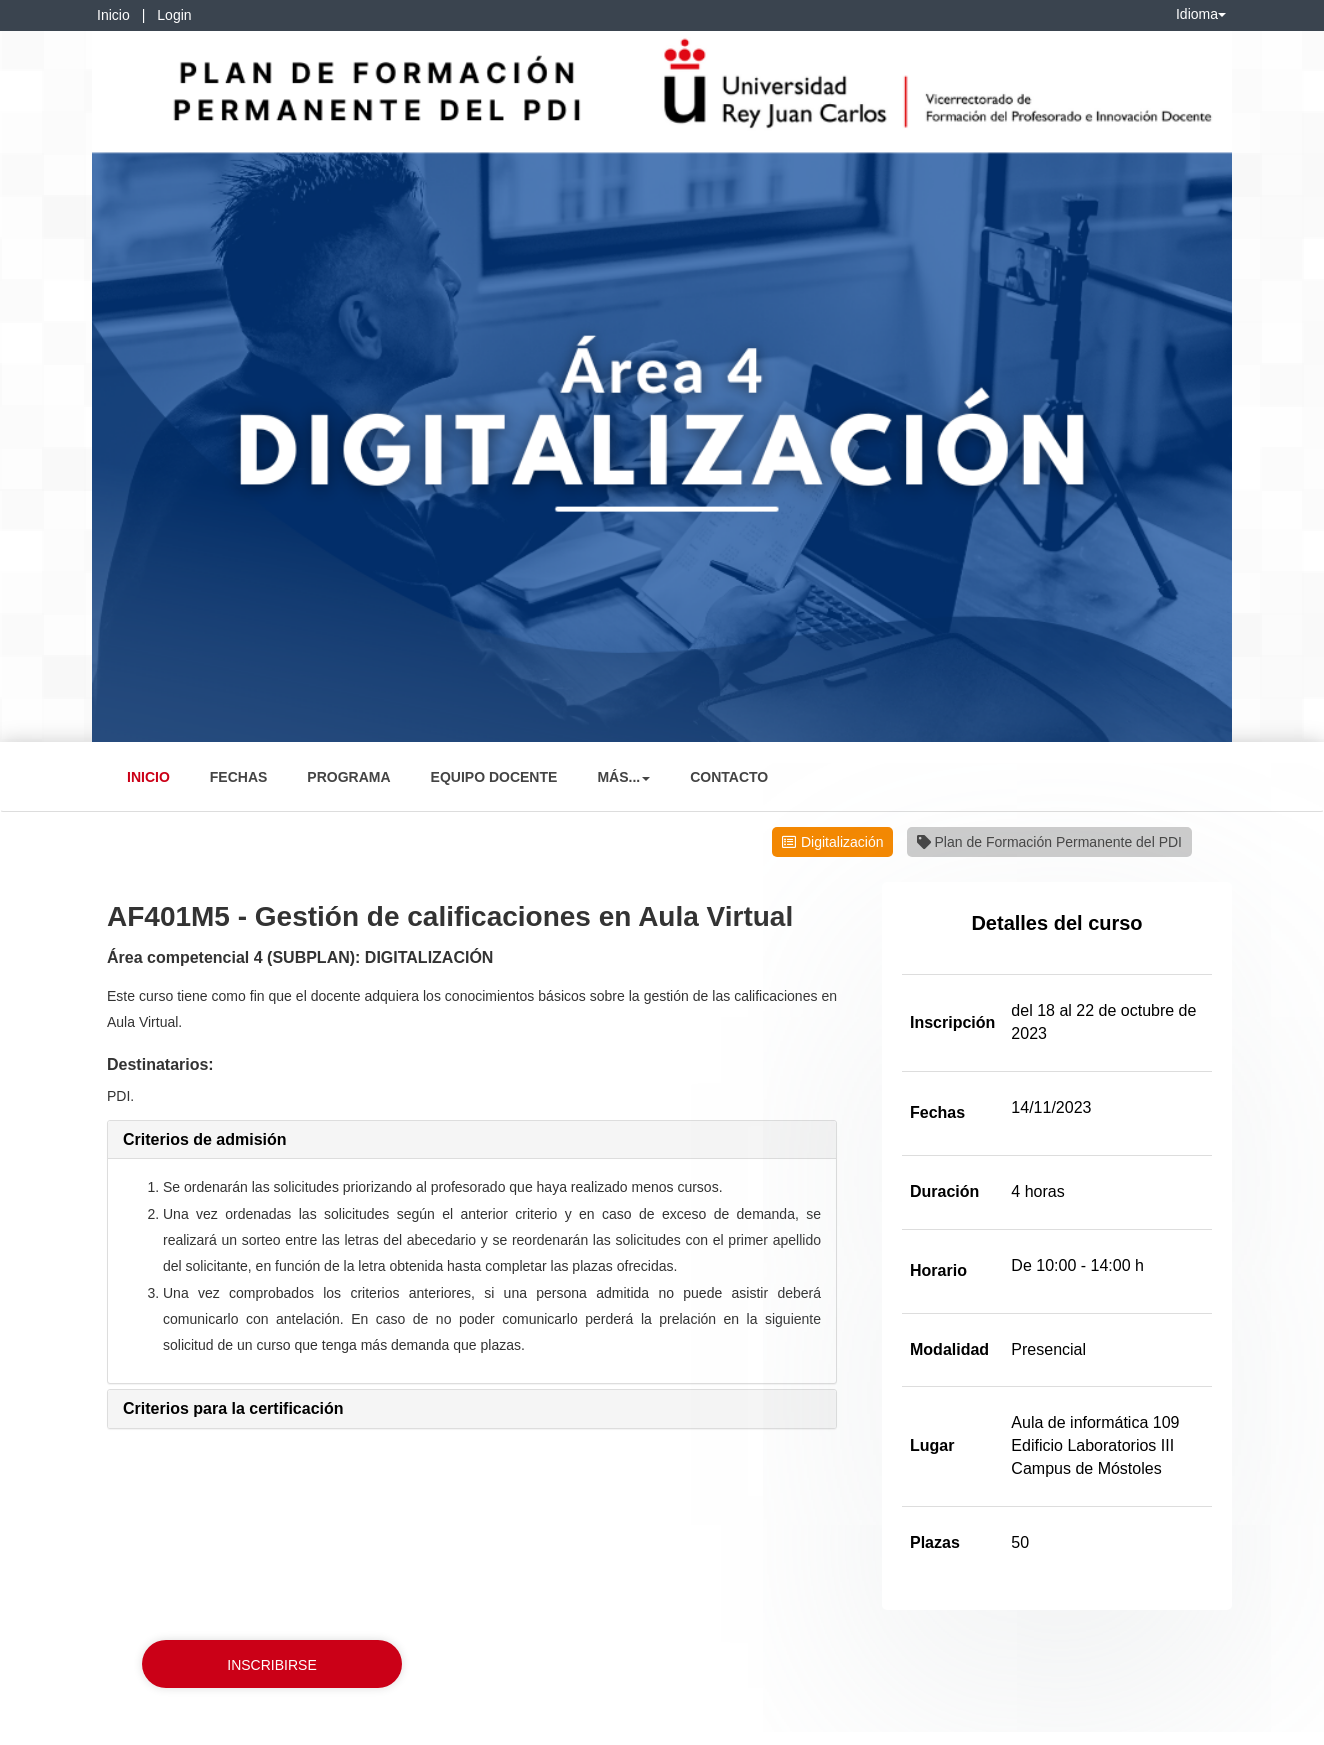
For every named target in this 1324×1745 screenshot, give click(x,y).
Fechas (239, 777)
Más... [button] (623, 777)
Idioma (1201, 14)
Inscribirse (271, 1665)
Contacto (729, 777)
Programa (348, 777)
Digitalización (842, 842)
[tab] (472, 1140)
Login (174, 15)
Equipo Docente (494, 777)
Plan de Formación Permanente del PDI (1049, 842)
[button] (205, 1139)
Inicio (113, 15)
